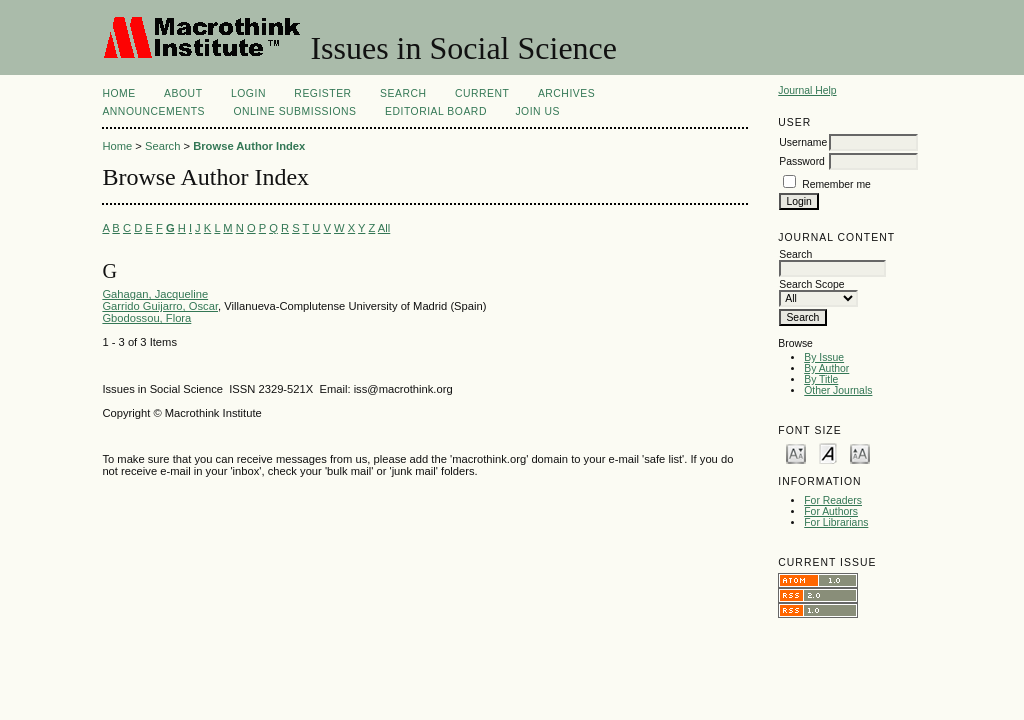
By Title (821, 379)
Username (803, 142)
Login (248, 93)
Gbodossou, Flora (146, 318)
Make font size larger (860, 452)
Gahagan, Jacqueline (155, 294)
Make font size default (828, 452)
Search (403, 93)
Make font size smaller (796, 452)
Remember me (836, 184)
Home (118, 93)
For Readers (833, 500)
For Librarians (836, 522)
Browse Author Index (249, 146)
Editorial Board (436, 111)
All (384, 228)
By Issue (824, 357)
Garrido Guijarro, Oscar (160, 306)
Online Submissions (294, 111)
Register (322, 93)
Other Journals (838, 390)
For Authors (831, 511)
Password (802, 161)
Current (482, 93)
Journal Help (807, 90)
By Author (826, 368)
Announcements (153, 111)
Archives (566, 93)
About (183, 93)
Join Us (537, 111)
